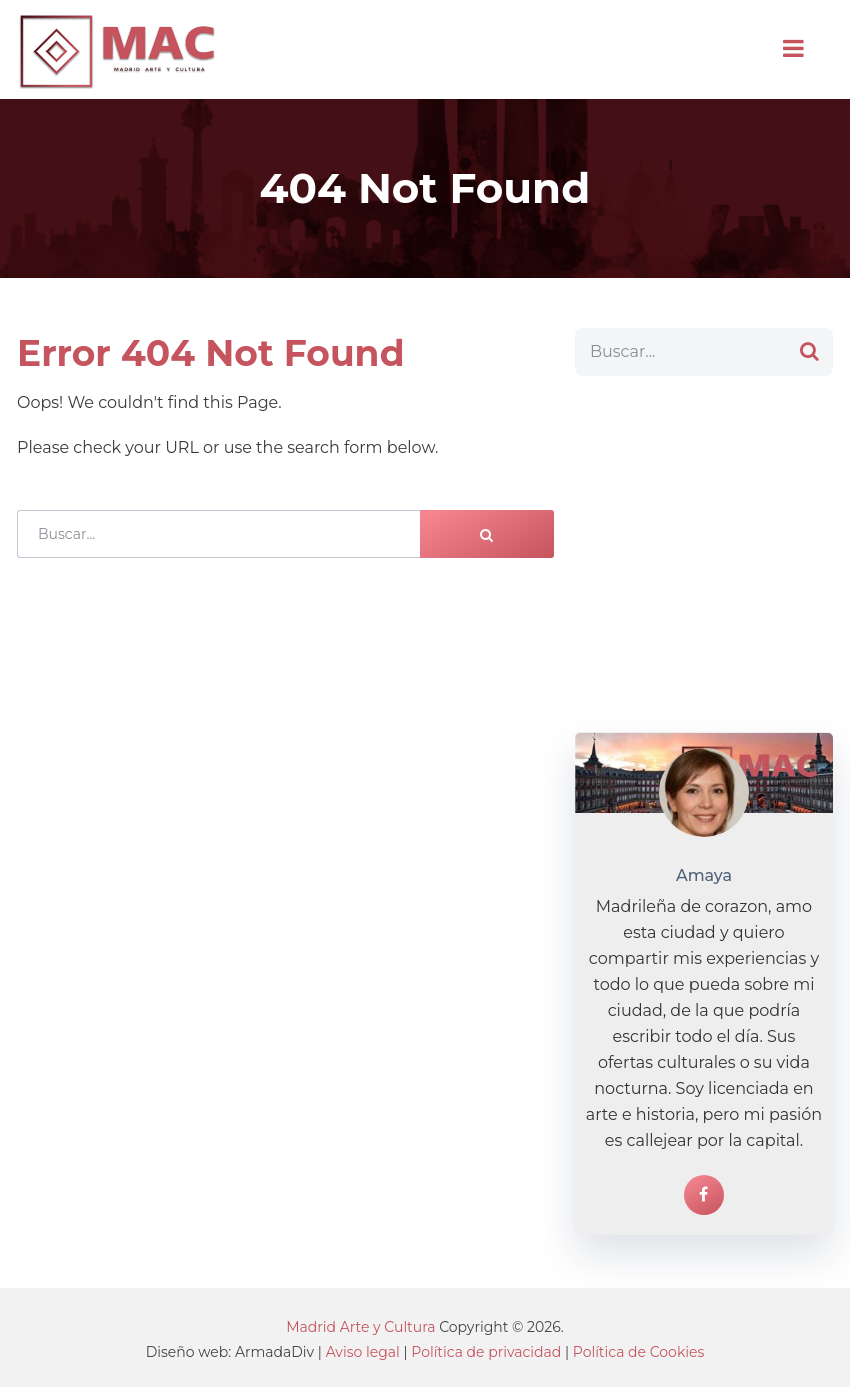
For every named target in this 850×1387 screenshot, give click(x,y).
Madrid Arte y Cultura (360, 1327)
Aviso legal (363, 1352)
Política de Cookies (639, 1352)
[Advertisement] (704, 554)
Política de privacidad (486, 1352)
